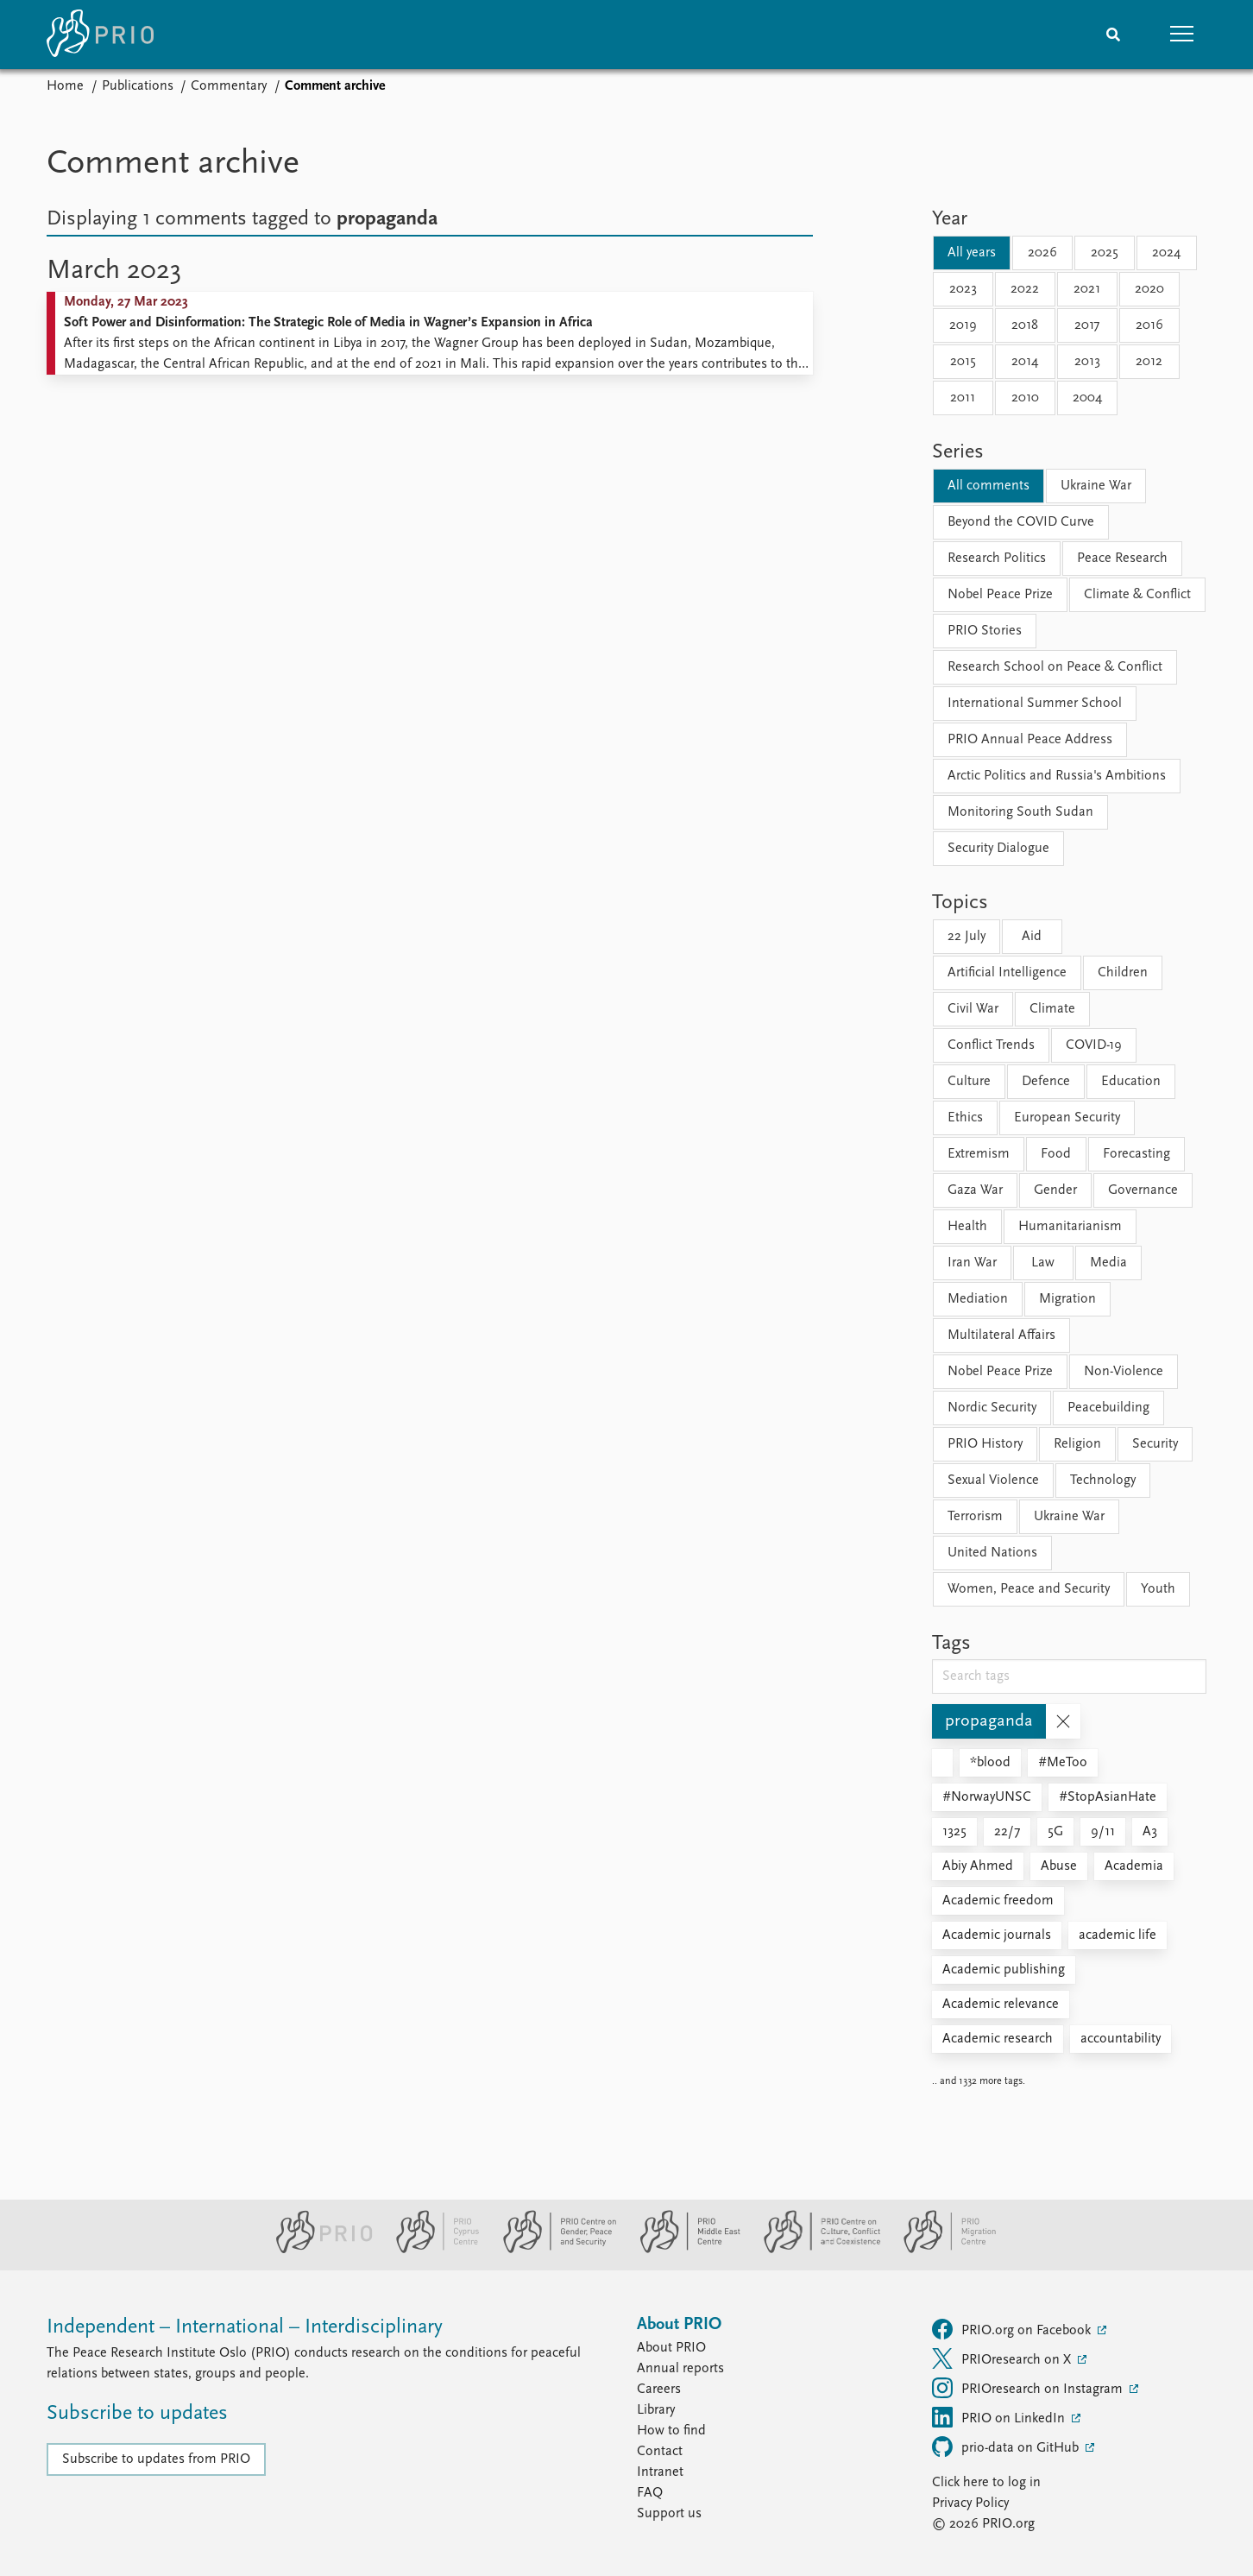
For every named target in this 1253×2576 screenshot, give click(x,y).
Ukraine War (1096, 486)
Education (1131, 1082)
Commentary (229, 86)
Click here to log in (986, 2483)
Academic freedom (998, 1901)
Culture (969, 1082)
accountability (1120, 2039)
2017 (1086, 325)
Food (1056, 1154)
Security (1155, 1444)
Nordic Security (992, 1408)
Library (656, 2410)
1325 (954, 1832)
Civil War (973, 1009)
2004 (1087, 398)
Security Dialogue (998, 849)
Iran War (972, 1263)
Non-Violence (1123, 1372)
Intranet (660, 2472)
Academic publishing (1003, 1970)
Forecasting (1136, 1154)
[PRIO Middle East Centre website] (683, 2250)
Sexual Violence (993, 1480)
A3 (1150, 1832)
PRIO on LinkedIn (1000, 2417)
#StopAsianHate (1107, 1797)
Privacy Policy (970, 2503)
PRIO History (985, 1444)
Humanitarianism (1070, 1227)
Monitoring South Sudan (1020, 812)
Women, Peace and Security (1029, 1589)
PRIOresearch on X (1003, 2358)
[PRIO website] (317, 2250)
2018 (1024, 325)
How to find (671, 2431)
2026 (1042, 253)
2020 (1149, 289)
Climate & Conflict (1137, 595)
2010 (1025, 398)
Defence (1046, 1082)
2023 (963, 289)
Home (65, 86)
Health (967, 1227)
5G (1055, 1832)
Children (1123, 973)
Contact (660, 2452)
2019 (963, 325)
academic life (1117, 1935)
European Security (1067, 1118)
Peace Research (1122, 558)
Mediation (978, 1299)
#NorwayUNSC (986, 1797)
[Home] (100, 34)
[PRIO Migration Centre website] (941, 2250)
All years (972, 253)
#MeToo (1062, 1763)
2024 (1166, 253)
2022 (1025, 289)
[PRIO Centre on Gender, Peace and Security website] (552, 2250)
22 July (966, 937)
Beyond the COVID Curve (1021, 522)
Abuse (1059, 1866)
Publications (137, 86)
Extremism (979, 1154)
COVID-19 (1094, 1045)
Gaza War (975, 1190)
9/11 (1103, 1832)
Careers (659, 2389)
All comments (988, 486)
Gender (1055, 1190)
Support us (669, 2514)
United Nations (992, 1553)
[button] (1182, 34)
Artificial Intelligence (1007, 973)
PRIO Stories (985, 631)
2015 (963, 362)
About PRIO (671, 2348)
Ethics (965, 1118)
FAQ (650, 2493)
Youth (1158, 1589)
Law (1043, 1263)
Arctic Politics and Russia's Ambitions (1057, 776)
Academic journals (996, 1935)
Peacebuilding (1108, 1408)
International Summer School (1035, 703)
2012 (1149, 362)
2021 (1087, 289)
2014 (1024, 362)
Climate (1052, 1009)
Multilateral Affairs (1001, 1335)
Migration (1067, 1299)
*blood (990, 1763)
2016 (1149, 325)
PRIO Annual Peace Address (1030, 740)
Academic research (997, 2039)
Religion (1077, 1444)
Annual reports (680, 2369)
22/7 (1007, 1832)
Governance (1143, 1190)
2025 (1104, 253)
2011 (962, 398)
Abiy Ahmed (977, 1866)
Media (1108, 1263)
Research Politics (997, 558)
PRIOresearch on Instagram (1029, 2387)
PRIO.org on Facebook (1013, 2329)
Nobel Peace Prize (1000, 595)
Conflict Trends (991, 1045)
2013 (1087, 362)
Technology (1103, 1480)
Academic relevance (1000, 2004)
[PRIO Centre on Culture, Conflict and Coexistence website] (815, 2250)
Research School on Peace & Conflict (1055, 667)
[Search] (1113, 34)
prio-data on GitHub (1007, 2446)
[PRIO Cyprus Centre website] (430, 2250)
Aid (1032, 937)
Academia (1134, 1866)
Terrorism (975, 1517)
